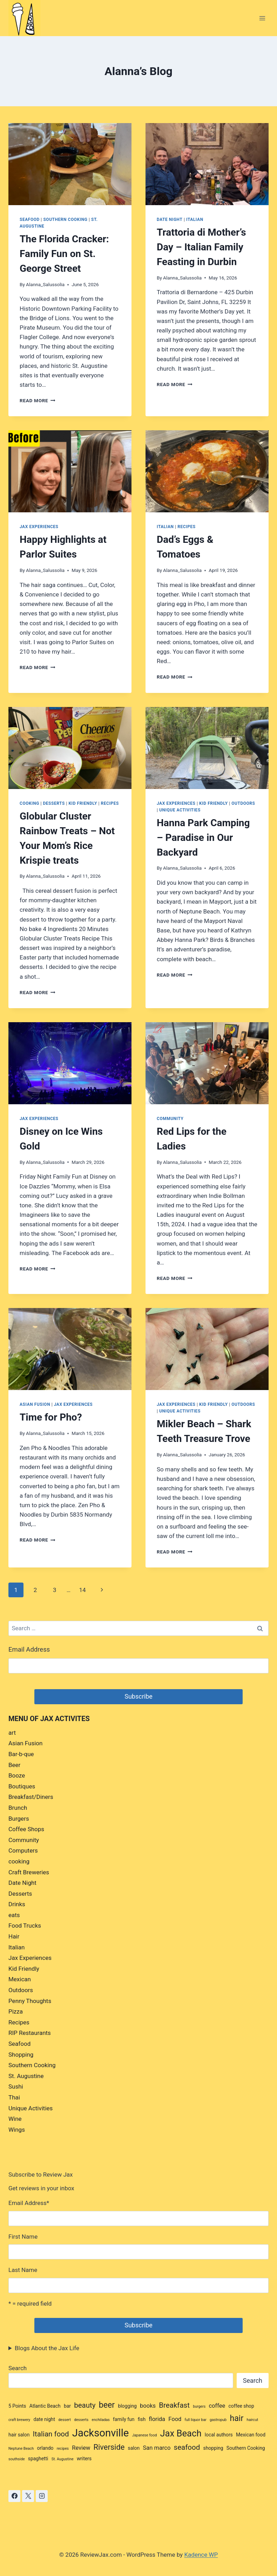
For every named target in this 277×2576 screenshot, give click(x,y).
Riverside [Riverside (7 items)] (109, 2447)
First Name (23, 2236)
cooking (29, 803)
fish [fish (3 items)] (142, 2419)
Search (17, 2368)
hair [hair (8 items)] (236, 2418)
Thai (14, 2097)
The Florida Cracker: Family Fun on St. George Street (64, 253)
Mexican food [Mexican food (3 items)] (250, 2434)
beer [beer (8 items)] (107, 2405)
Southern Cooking (65, 219)
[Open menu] (262, 18)
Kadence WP (201, 2554)
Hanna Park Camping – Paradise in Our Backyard (203, 837)
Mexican (19, 1979)
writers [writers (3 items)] (84, 2458)
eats (14, 1914)
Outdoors (243, 803)
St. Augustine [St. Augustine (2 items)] (63, 2459)
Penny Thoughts (29, 2000)
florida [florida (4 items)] (157, 2419)
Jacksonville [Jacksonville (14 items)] (100, 2433)
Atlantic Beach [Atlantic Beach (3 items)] (45, 2406)
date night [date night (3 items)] (44, 2419)
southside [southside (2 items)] (16, 2459)
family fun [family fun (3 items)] (123, 2419)
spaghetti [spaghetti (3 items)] (38, 2458)
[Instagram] (42, 2496)
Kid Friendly (82, 803)
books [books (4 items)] (148, 2405)
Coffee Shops (26, 1829)
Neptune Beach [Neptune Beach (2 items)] (21, 2448)
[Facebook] (14, 2496)
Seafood (30, 219)
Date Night (169, 219)
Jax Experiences (39, 526)
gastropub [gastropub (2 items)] (218, 2419)
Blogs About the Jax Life (47, 2348)
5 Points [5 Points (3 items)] (17, 2406)
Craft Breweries (28, 1872)
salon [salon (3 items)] (134, 2448)
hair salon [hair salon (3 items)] (18, 2434)
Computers (23, 1850)
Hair (13, 1936)
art (12, 1732)
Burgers (18, 1818)
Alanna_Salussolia (45, 284)
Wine (15, 2118)
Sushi (15, 2086)
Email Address (29, 1649)
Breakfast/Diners (30, 1796)
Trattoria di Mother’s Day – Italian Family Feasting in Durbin (201, 247)
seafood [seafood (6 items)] (187, 2447)
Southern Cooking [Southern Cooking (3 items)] (246, 2448)
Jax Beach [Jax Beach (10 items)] (181, 2433)
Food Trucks (24, 1925)
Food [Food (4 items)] (174, 2419)
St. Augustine (26, 2075)
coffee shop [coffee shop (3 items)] (241, 2406)
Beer (14, 1764)
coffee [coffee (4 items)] (217, 2405)
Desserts (54, 803)
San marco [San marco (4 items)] (156, 2447)
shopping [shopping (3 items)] (213, 2448)
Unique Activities (180, 810)
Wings (16, 2129)
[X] (28, 2496)
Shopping (20, 2054)
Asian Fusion (35, 1404)
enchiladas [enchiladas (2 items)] (101, 2419)
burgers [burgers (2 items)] (199, 2406)
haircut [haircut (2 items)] (252, 2419)
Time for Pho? (51, 1417)
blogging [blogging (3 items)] (127, 2406)
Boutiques (21, 1786)
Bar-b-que (21, 1754)
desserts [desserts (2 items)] (81, 2419)
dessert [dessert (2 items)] (64, 2419)
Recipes (186, 526)
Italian (194, 219)
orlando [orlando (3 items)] (45, 2448)
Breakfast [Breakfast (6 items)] (174, 2405)
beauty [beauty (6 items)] (84, 2405)
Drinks (16, 1904)
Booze (16, 1775)
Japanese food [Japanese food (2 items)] (144, 2435)
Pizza (15, 2011)
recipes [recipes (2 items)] (63, 2448)
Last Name (22, 2269)
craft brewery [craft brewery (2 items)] (19, 2419)
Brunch (17, 1807)
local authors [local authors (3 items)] (219, 2434)
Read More (37, 400)
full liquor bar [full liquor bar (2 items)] (196, 2419)
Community (170, 1118)
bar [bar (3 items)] (67, 2406)
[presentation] (69, 164)
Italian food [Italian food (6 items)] (51, 2434)
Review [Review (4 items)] (81, 2447)
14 (82, 1589)
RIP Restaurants (29, 2032)
